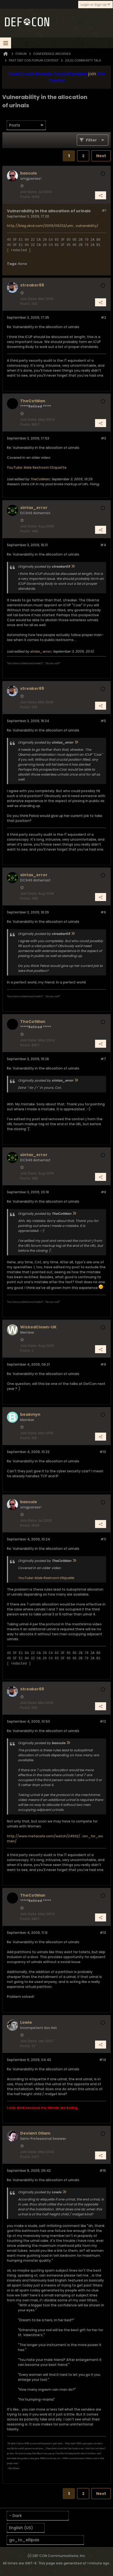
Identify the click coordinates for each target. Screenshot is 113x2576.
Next (101, 156)
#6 (103, 912)
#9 (103, 1364)
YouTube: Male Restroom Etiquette (37, 467)
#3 (103, 438)
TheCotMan (39, 479)
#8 (103, 1192)
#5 (103, 721)
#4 (103, 545)
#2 (103, 317)
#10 (102, 1451)
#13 (103, 1932)
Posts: (25, 196)
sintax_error (40, 651)
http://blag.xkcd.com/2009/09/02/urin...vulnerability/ (52, 225)
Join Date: (28, 191)
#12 (103, 1721)
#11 (103, 1539)
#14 (102, 2059)
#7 (103, 1059)
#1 (104, 210)
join (92, 74)
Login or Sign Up (95, 4)
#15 (102, 2170)
